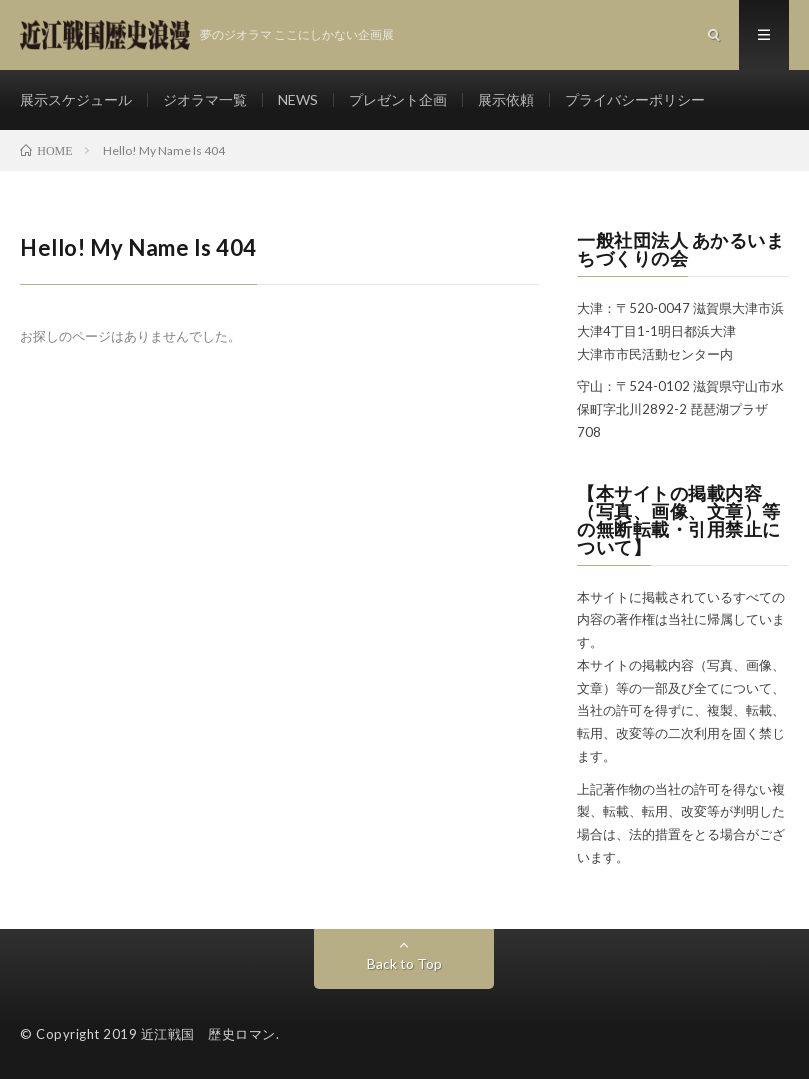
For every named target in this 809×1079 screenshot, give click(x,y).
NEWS (298, 99)
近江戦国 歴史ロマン (208, 1034)
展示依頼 (506, 99)
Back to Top (404, 963)
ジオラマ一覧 (205, 99)
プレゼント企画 (398, 99)
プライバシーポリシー (635, 99)
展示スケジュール (76, 99)
